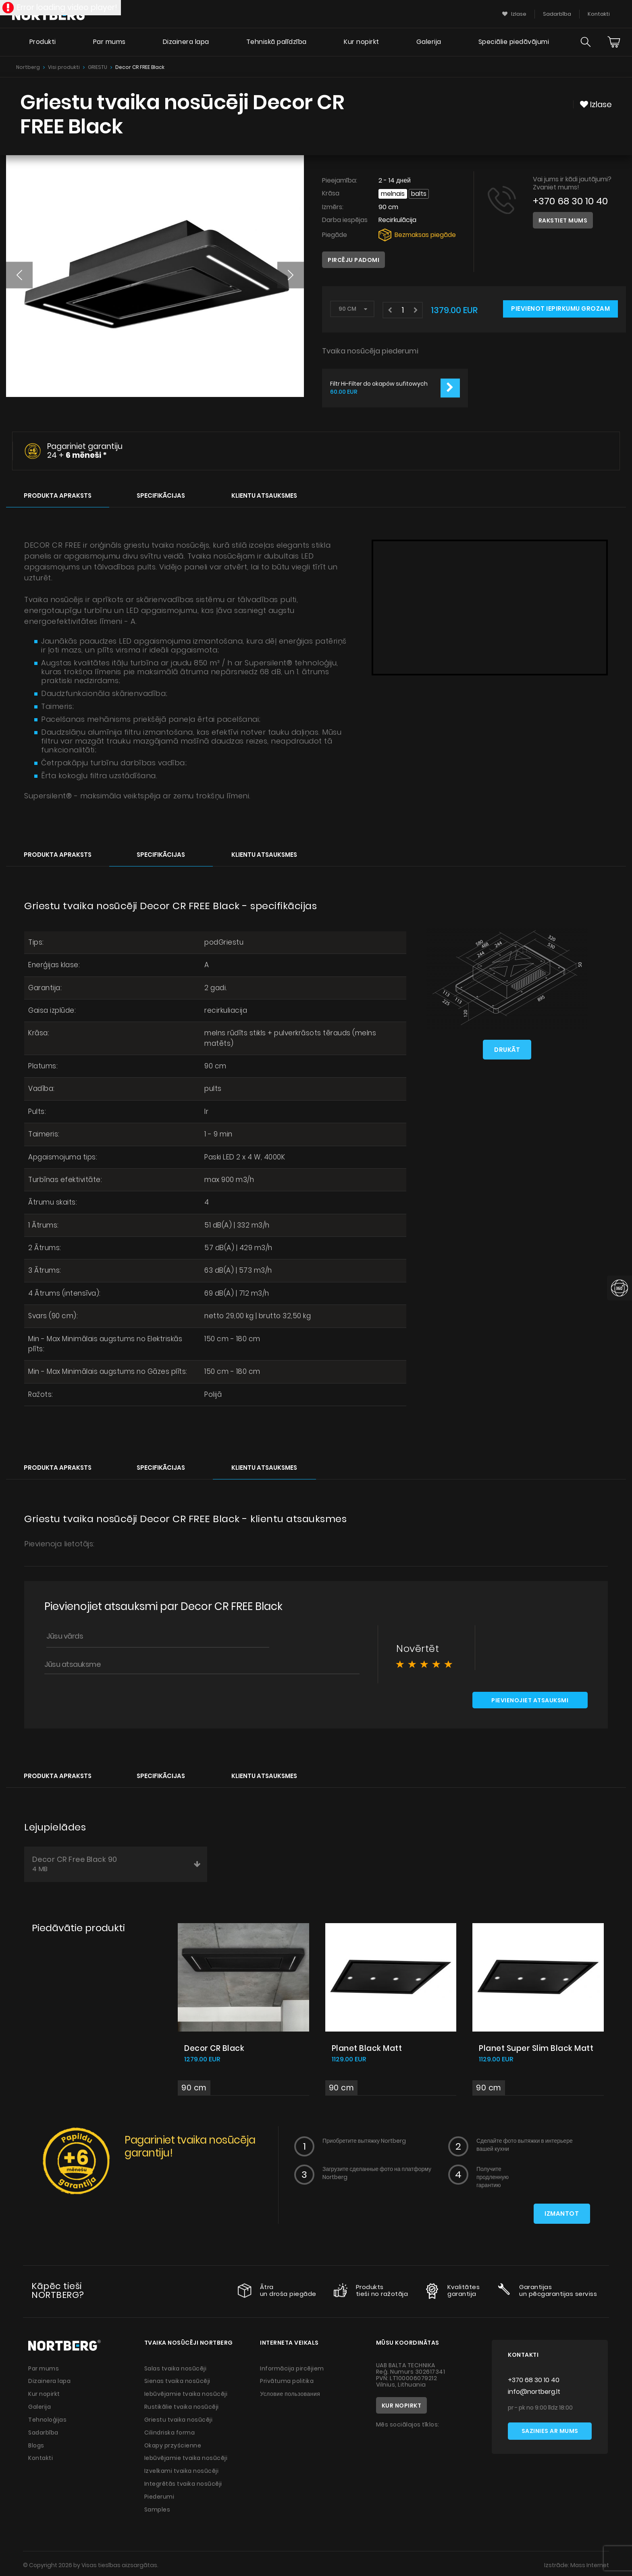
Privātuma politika (287, 2382)
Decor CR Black (214, 2049)
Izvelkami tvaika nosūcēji (182, 2469)
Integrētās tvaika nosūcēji (184, 2482)
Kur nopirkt (361, 42)
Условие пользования (290, 2394)
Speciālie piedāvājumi (513, 42)
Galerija (428, 42)
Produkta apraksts (57, 494)
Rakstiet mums (563, 220)
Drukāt (507, 1049)
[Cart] (614, 43)
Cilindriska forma (170, 2432)
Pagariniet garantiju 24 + (85, 450)
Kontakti (40, 2457)
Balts (418, 193)
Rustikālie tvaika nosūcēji (182, 2407)
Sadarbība (44, 2432)
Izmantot (562, 2214)
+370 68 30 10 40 (571, 201)
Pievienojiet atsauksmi (529, 1701)
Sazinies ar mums (550, 2433)
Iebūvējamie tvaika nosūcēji (186, 2394)
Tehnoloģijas (47, 2419)
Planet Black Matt (367, 2049)
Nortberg (28, 67)
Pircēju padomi (353, 260)
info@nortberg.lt (534, 2392)
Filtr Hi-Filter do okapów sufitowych (379, 384)
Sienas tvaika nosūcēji (178, 2382)
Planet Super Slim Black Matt (536, 2049)
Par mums (108, 42)
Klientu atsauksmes (264, 494)
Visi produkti (64, 67)
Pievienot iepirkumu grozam (560, 309)
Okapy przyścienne (173, 2444)
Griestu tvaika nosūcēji (179, 2419)
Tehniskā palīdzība (276, 42)
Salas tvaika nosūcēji (176, 2369)
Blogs (36, 2444)
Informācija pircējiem (292, 2369)
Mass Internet (589, 2562)
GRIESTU (97, 67)
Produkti (42, 42)
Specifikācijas (161, 494)
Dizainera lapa (185, 42)
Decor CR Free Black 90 (116, 1865)
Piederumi (159, 2494)
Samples (157, 2507)
